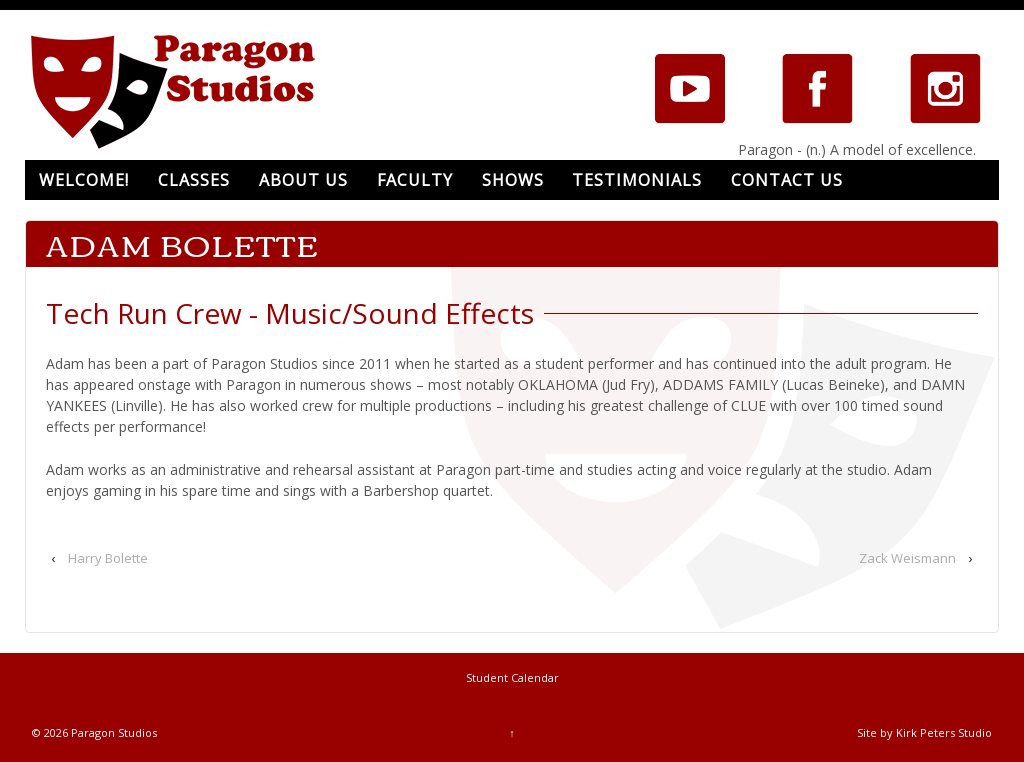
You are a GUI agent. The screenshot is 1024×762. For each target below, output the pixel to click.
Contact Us (787, 180)
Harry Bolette (108, 558)
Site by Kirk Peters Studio (924, 732)
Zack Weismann (907, 558)
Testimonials (637, 180)
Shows (513, 180)
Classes (194, 180)
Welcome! (84, 180)
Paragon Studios (112, 732)
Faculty (415, 180)
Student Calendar (512, 677)
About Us (303, 180)
